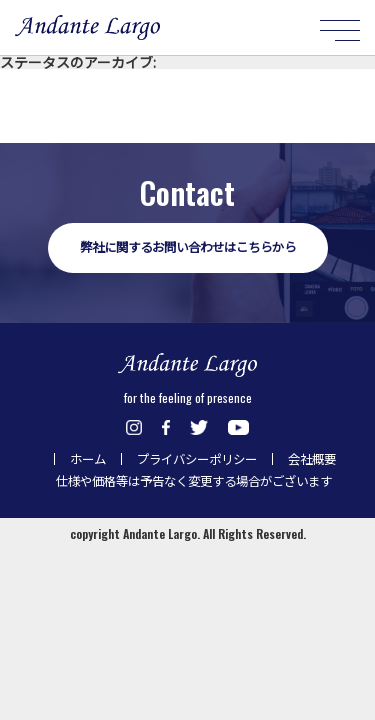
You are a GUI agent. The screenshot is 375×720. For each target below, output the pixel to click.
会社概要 (312, 459)
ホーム (88, 459)
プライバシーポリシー (197, 459)
